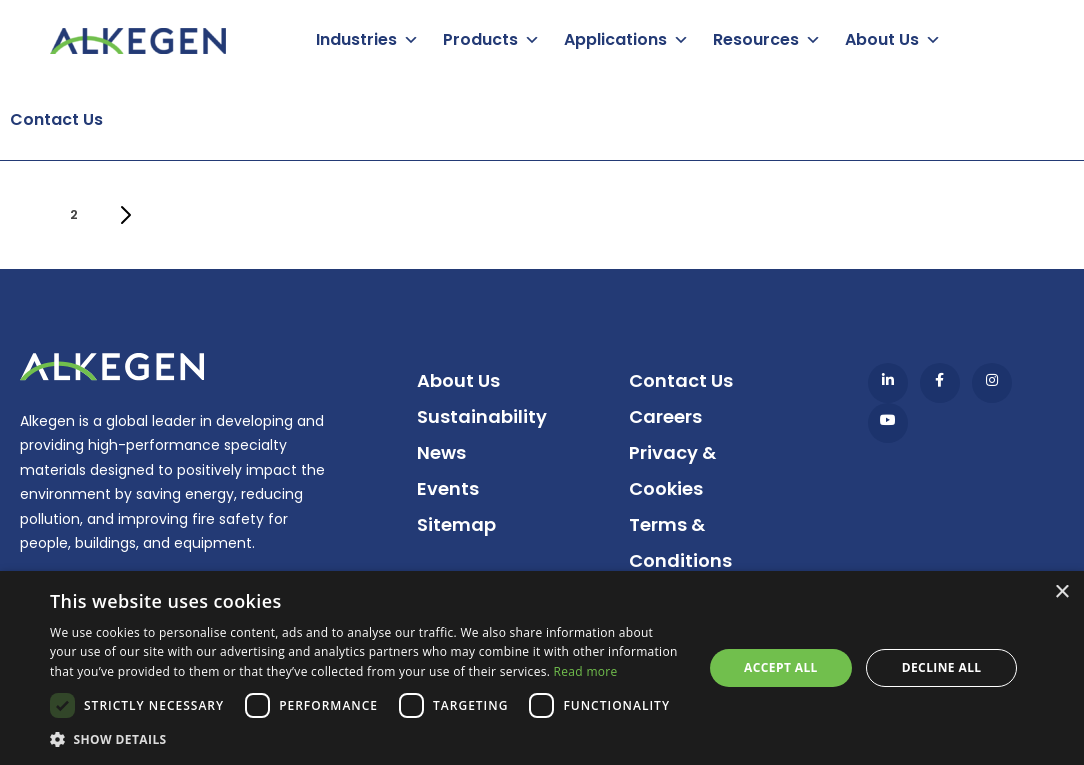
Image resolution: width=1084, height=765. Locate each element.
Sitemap (456, 524)
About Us (458, 380)
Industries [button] (356, 39)
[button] (366, 739)
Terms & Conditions (680, 542)
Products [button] (480, 39)
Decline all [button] (942, 667)
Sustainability (482, 416)
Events (448, 488)
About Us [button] (882, 39)
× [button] (1061, 592)
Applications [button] (615, 39)
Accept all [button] (781, 667)
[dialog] (542, 668)
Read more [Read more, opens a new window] (586, 671)
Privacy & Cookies (672, 470)
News (441, 452)
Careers (665, 416)
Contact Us (56, 119)
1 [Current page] (32, 221)
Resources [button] (756, 39)
